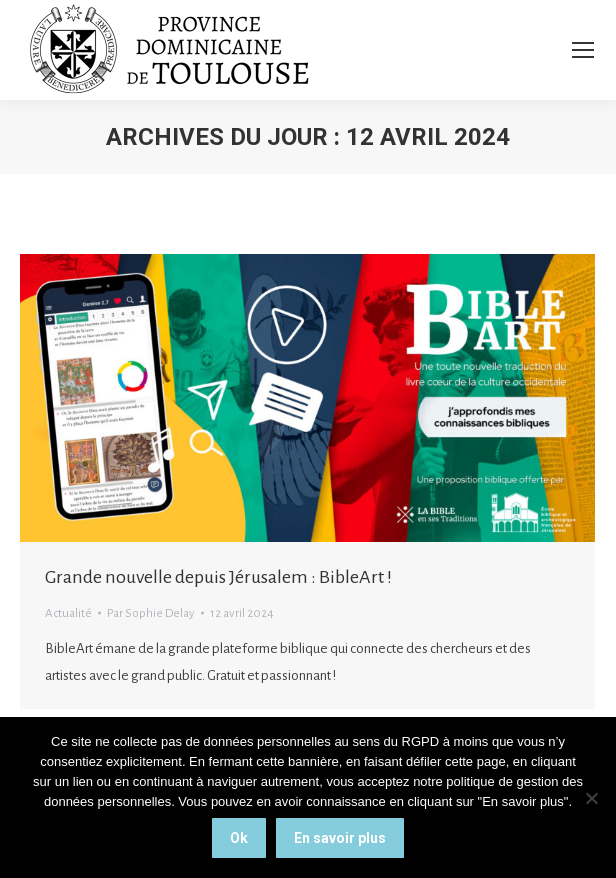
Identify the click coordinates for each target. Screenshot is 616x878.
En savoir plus (340, 838)
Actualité (68, 613)
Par (151, 613)
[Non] (591, 798)
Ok (239, 838)
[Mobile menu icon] (583, 50)
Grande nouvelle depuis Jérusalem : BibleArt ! (218, 577)
